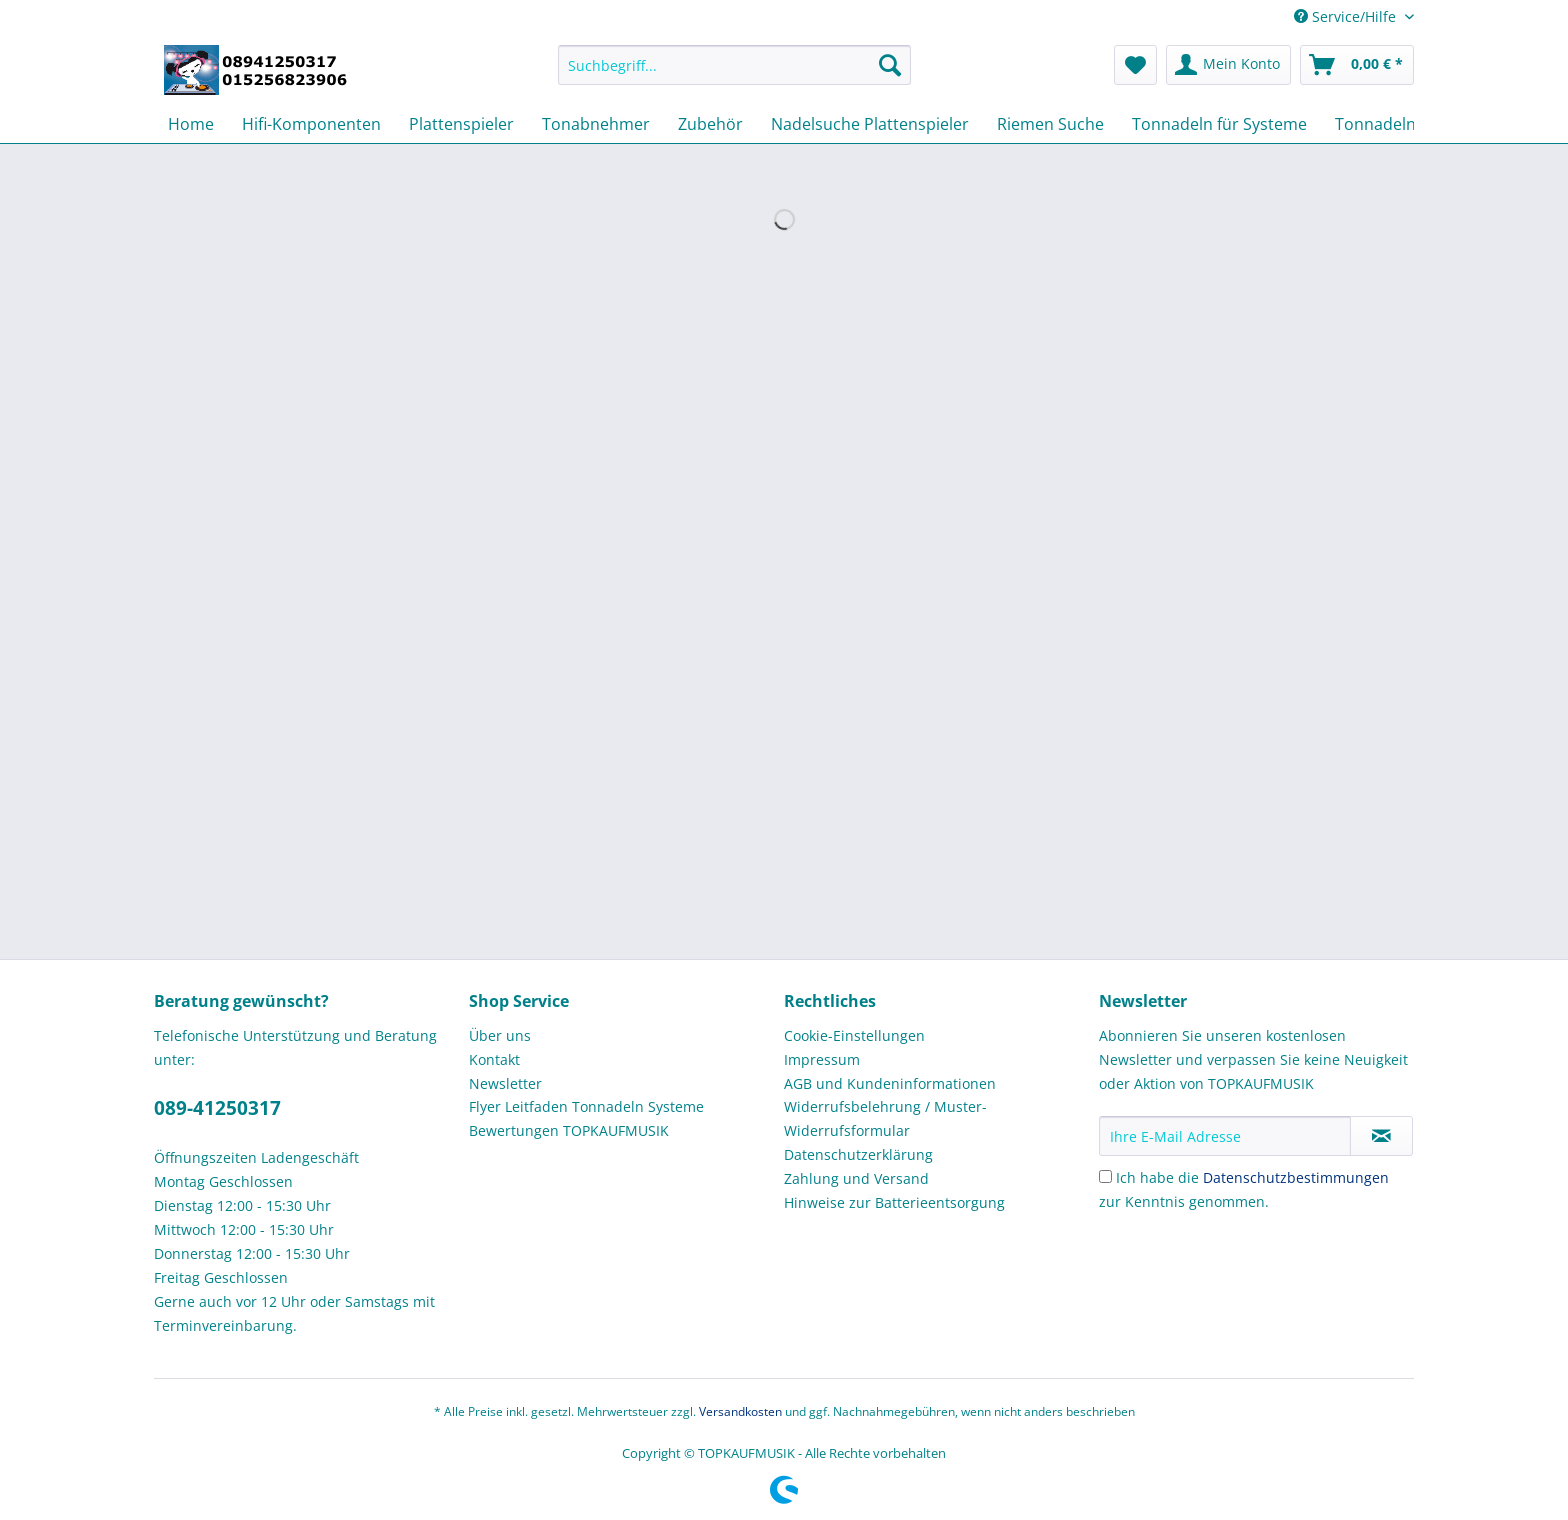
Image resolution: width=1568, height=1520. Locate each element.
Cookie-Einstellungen (854, 1035)
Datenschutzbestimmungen (1296, 1177)
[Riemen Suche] (1050, 124)
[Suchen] (890, 65)
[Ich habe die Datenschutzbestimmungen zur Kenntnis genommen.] (1105, 1176)
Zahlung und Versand (856, 1178)
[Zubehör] (710, 124)
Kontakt (494, 1059)
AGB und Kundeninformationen (890, 1083)
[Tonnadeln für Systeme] (1219, 124)
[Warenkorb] (1357, 65)
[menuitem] (734, 74)
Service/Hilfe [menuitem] (1347, 16)
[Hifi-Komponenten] (311, 124)
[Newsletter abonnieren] (1381, 1136)
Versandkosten (740, 1411)
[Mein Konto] (1228, 65)
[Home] (191, 124)
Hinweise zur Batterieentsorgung (894, 1202)
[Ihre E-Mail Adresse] (1225, 1136)
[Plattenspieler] (461, 124)
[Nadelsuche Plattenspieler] (870, 124)
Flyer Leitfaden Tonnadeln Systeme (586, 1106)
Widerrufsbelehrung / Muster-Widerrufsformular (885, 1118)
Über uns (500, 1035)
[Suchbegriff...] (734, 65)
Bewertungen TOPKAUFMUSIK (569, 1130)
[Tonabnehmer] (596, 124)
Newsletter (505, 1083)
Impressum (822, 1059)
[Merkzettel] (1135, 65)
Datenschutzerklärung (858, 1154)
